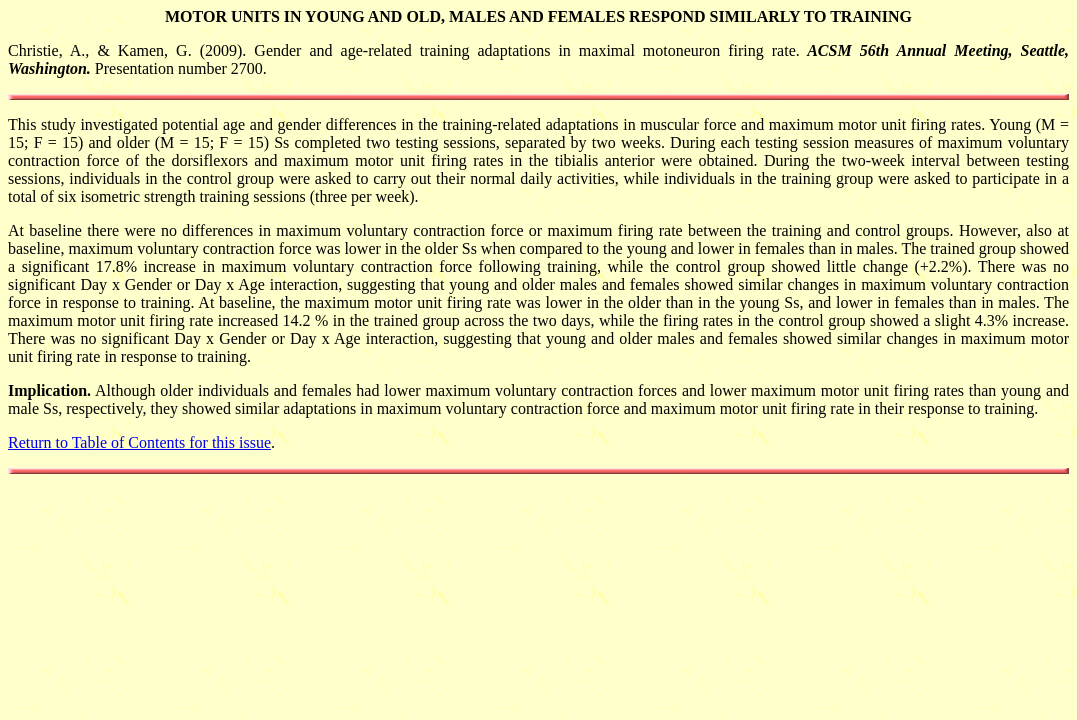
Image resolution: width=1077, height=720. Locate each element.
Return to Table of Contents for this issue (139, 442)
